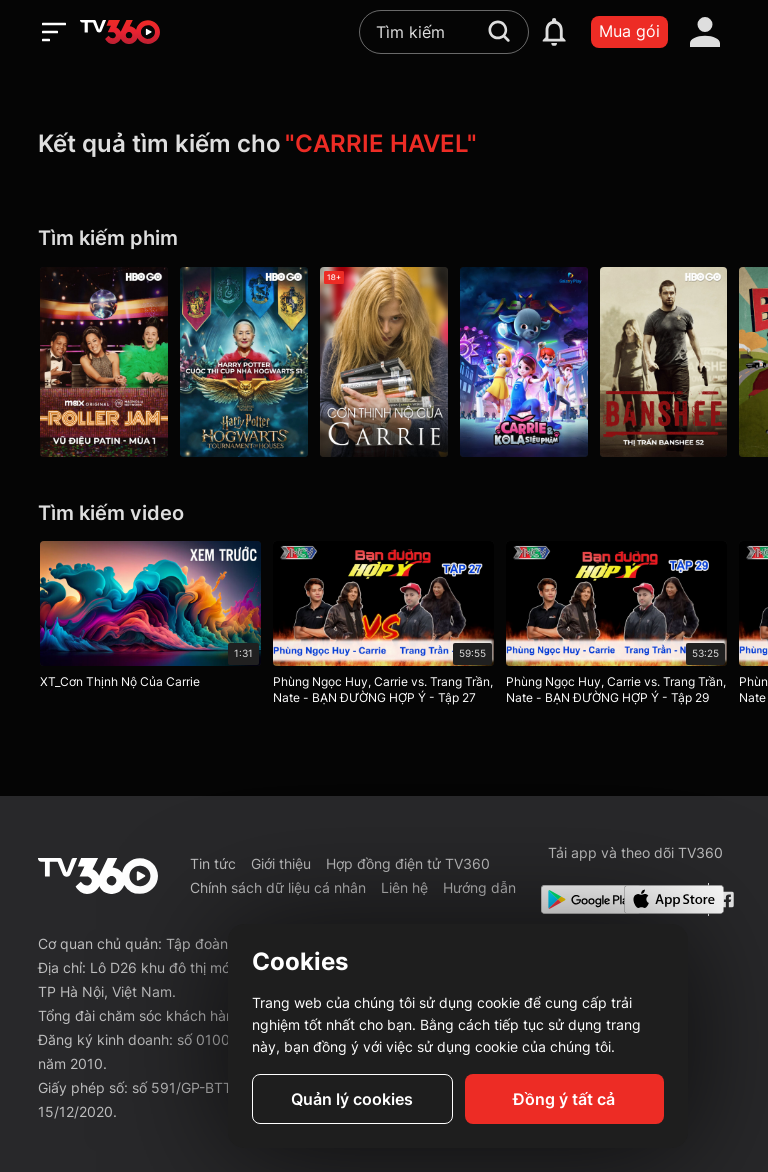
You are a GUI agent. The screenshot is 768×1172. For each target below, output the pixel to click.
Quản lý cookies (352, 1099)
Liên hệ (404, 887)
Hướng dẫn (479, 887)
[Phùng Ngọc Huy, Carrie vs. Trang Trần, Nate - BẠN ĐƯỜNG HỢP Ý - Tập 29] (616, 627)
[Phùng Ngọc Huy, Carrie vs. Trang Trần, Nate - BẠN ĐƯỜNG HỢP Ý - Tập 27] (383, 627)
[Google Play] (579, 899)
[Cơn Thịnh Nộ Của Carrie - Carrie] (384, 362)
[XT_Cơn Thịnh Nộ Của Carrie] (150, 619)
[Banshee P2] (664, 362)
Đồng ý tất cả (564, 1099)
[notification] (554, 32)
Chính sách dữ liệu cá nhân (278, 887)
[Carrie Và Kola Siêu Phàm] (524, 362)
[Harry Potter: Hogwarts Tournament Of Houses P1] (244, 362)
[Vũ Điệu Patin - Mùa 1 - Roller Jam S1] (104, 362)
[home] (120, 32)
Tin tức (213, 863)
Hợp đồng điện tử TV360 (408, 863)
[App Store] (662, 899)
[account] (705, 32)
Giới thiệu (281, 863)
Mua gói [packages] (629, 31)
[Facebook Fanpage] (723, 899)
